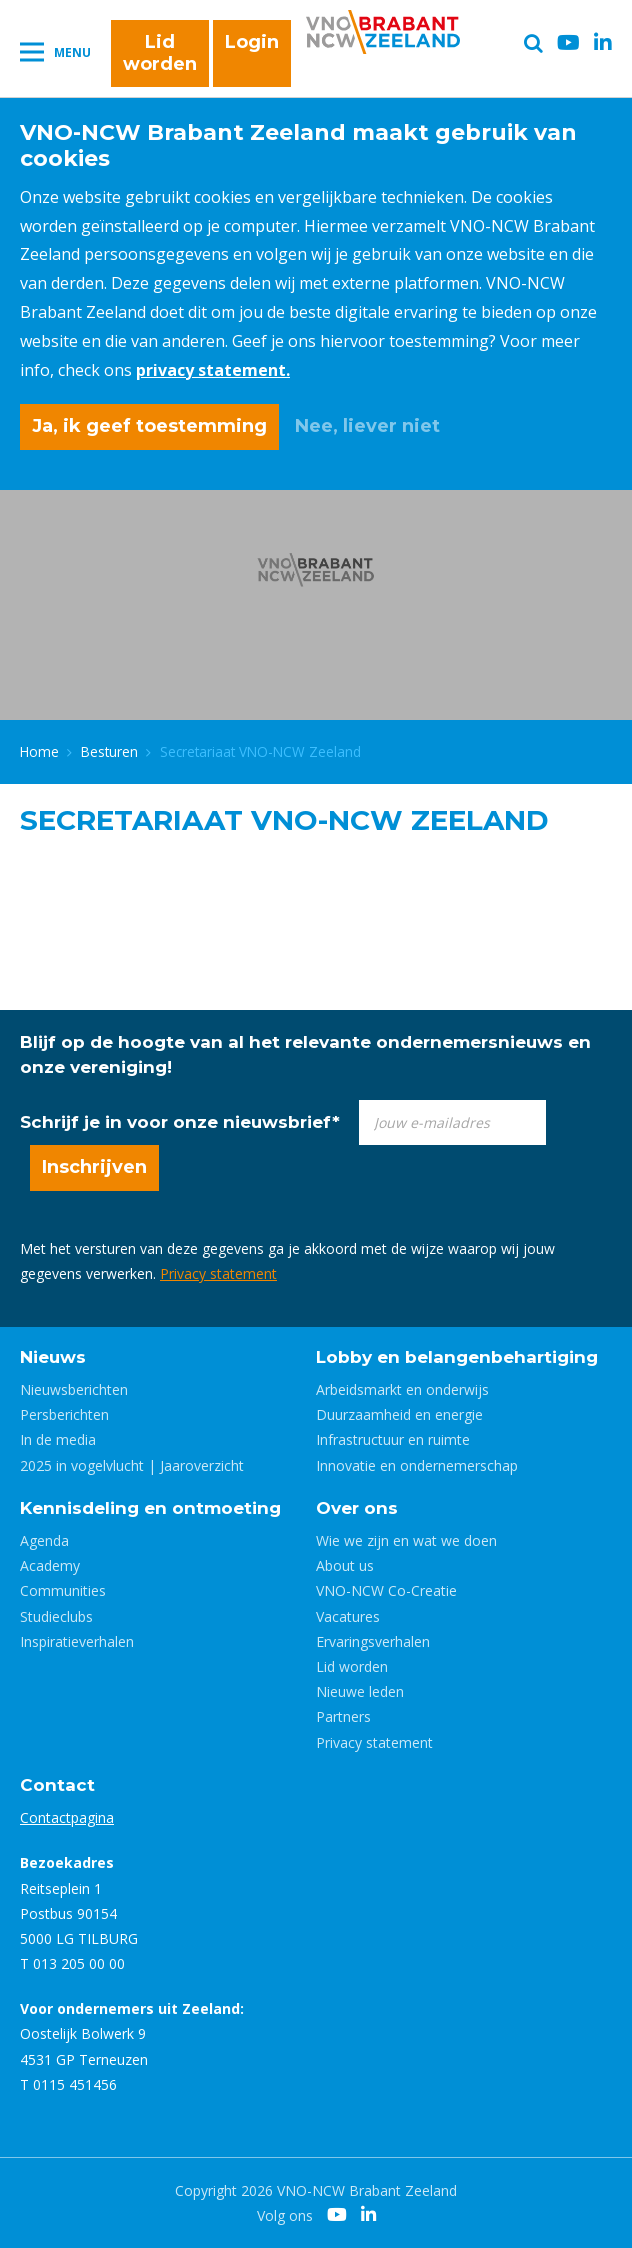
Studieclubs (56, 1616)
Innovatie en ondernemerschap (417, 1465)
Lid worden (160, 53)
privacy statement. (213, 370)
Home (39, 751)
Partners (343, 1716)
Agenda (44, 1540)
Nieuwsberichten (74, 1389)
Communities (63, 1590)
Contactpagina (67, 1817)
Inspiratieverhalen (77, 1641)
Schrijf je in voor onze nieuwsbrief (180, 1122)
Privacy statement (218, 1273)
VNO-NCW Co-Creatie (386, 1590)
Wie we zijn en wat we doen (406, 1540)
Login (252, 42)
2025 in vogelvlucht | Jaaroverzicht (132, 1465)
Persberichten (64, 1414)
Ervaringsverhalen (373, 1641)
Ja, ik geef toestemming (149, 426)
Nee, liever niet (367, 426)
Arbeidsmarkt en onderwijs (402, 1389)
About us (345, 1565)
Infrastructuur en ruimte (393, 1439)
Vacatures (348, 1616)
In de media (58, 1439)
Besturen (109, 751)
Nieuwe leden (360, 1691)
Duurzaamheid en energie (399, 1414)
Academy (50, 1565)
